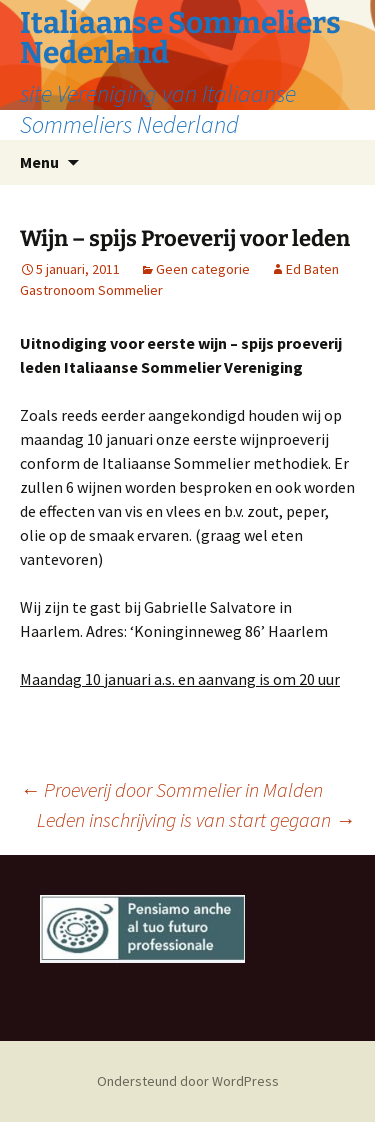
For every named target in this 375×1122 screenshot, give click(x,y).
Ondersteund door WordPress (188, 1081)
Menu (39, 162)
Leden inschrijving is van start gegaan (196, 819)
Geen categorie (203, 269)
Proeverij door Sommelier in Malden (171, 789)
